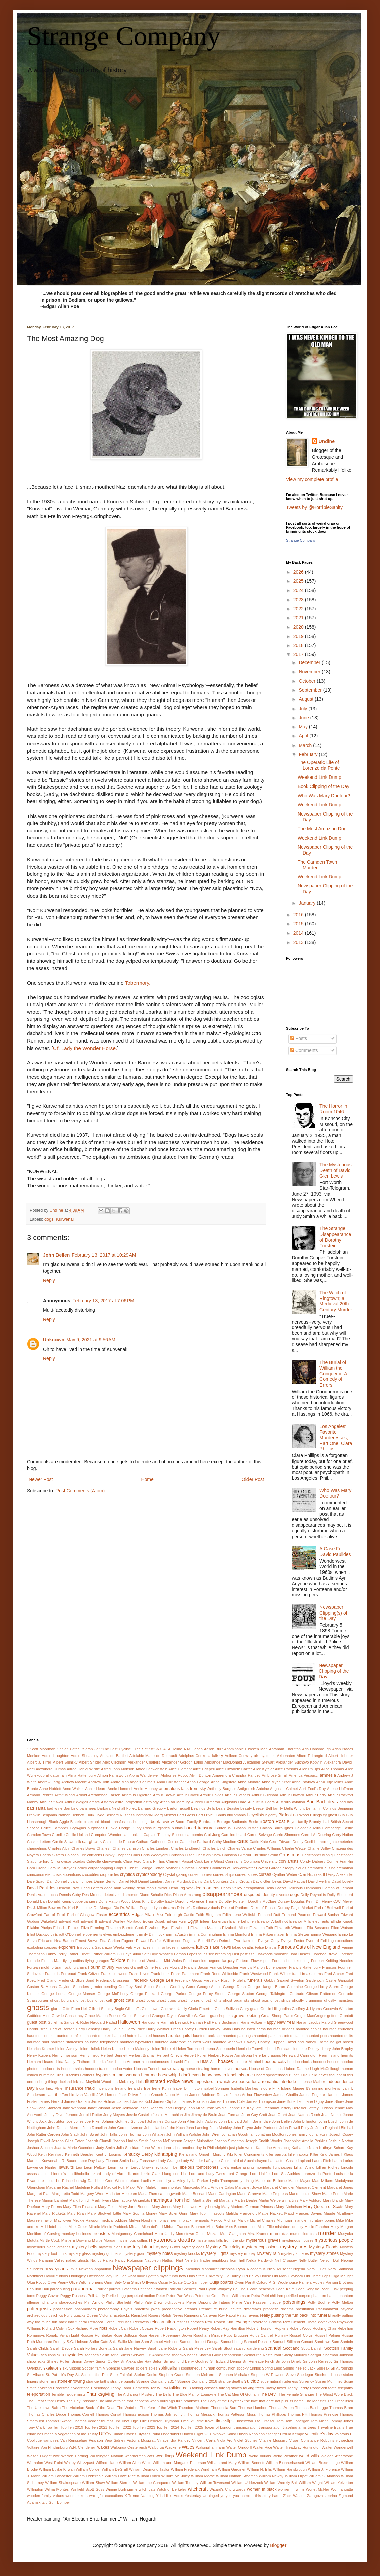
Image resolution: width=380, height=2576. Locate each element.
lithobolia (81, 2174)
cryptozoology (149, 1874)
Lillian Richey (327, 2167)
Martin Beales (246, 2200)
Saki (113, 2342)
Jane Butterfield (290, 2101)
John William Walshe (183, 2134)
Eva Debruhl (221, 1941)
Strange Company (123, 36)
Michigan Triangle (291, 2220)
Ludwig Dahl (85, 2181)
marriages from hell (171, 2200)
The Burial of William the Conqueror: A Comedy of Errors (333, 1374)
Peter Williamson (236, 2296)
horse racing (172, 2068)
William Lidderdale (88, 2476)
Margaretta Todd (65, 2194)
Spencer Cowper (120, 2368)
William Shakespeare (63, 2482)
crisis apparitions (67, 1874)
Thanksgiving (101, 2394)
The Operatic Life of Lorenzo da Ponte (319, 765)
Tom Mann (320, 2421)
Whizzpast (85, 2463)
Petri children (272, 2296)
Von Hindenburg (54, 2447)
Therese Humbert (253, 2407)
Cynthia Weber (284, 1874)
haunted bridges (280, 2029)
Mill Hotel (48, 2227)
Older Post (253, 1479)
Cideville (93, 1861)
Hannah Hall (200, 2022)
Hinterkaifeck (103, 2062)
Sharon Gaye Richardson (220, 2355)
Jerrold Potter (90, 2115)
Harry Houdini (112, 2029)
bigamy (271, 1815)
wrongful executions (106, 2496)
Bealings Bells (203, 1808)
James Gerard (51, 2101)
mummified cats (303, 2234)
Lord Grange (237, 2174)
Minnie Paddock (114, 2227)
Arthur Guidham (264, 1795)
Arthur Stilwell (51, 1802)
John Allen (186, 2121)
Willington (35, 2489)
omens (97, 2282)
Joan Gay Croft (254, 2115)
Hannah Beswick (175, 2022)
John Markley (221, 2128)
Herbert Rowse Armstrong (230, 2055)
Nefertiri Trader (197, 2260)
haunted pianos (292, 2036)
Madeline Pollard (89, 2187)
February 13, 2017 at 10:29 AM (104, 1255)
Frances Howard (169, 1967)
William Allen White (135, 2463)
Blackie (76, 1822)
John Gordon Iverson (125, 2128)
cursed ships (223, 1874)
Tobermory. (137, 983)
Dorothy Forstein (232, 1901)
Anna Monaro (249, 1782)
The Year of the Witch (158, 2407)
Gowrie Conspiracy (68, 2016)
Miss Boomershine (240, 2227)
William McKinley (175, 2476)
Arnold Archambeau (92, 1795)
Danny (197, 1881)
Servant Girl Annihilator (150, 2355)
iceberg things (47, 2082)
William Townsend (215, 2482)
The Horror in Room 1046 (333, 1108)
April (304, 735)
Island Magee (292, 2088)
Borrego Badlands (232, 1822)
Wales (188, 2447)
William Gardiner (232, 2469)
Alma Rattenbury (82, 1775)
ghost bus (84, 2000)
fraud (296, 1974)
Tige (134, 2421)
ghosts (38, 2007)
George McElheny (113, 1994)
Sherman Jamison (338, 2355)
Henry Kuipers (39, 2055)
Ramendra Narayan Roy (204, 2315)
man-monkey (171, 2187)
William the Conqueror (152, 2482)
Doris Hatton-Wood (115, 1901)
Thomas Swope (58, 2421)
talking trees (253, 2388)
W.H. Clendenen (82, 2447)
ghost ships (280, 2000)
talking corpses (205, 2388)
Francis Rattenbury (305, 1967)
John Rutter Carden (43, 2134)
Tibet (125, 2421)
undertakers (171, 2434)
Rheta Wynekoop (321, 2322)
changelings (37, 1848)
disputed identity (259, 1894)
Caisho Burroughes (276, 1828)
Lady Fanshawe (143, 2161)
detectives (112, 1895)
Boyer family (297, 1822)
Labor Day (86, 2161)
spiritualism (169, 2368)
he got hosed (341, 2042)
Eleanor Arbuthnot (272, 1921)
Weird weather (285, 2456)
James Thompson (261, 2101)
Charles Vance (239, 1848)
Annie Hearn (95, 1789)
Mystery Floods (323, 2247)
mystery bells (84, 2247)
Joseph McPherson (166, 2141)
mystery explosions (260, 2247)
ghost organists (236, 2000)
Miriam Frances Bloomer (184, 2227)
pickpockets (174, 2302)
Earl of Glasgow (80, 1914)
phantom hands (324, 2296)
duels (215, 1908)
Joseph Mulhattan (198, 2141)
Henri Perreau (278, 2049)
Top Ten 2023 (143, 2427)
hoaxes (225, 2061)
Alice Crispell (204, 1769)
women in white (291, 2489)
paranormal (83, 2288)
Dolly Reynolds (313, 1895)
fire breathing (220, 1954)
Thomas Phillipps (271, 2414)
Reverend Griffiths (266, 2322)
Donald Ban (37, 1901)
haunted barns (253, 2029)
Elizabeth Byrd (157, 1928)
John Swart (89, 2134)
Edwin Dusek (154, 1921)
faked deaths (243, 1947)
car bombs (194, 1835)
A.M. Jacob (193, 1749)
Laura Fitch (321, 2161)
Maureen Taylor (40, 2220)
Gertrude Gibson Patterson (313, 1994)
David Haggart (295, 1881)
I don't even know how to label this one (216, 2075)
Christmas (290, 1854)
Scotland (291, 2348)
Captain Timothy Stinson (164, 1835)
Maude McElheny (338, 2213)
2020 (299, 627)
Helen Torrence (189, 2049)
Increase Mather (311, 2082)
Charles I (104, 1848)
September (311, 690)
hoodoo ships (72, 2069)
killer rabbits (298, 2154)
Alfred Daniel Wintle (83, 1769)
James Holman (103, 2101)
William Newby (271, 2476)
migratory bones (321, 2220)
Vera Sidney (115, 2440)
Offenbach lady (99, 2276)
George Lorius (53, 1994)
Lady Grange (169, 2161)
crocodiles (90, 1874)
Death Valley (231, 1888)
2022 (299, 608)
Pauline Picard (245, 2289)
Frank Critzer (88, 1974)
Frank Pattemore (185, 1974)
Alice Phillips (309, 1769)
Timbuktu (188, 2421)
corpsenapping (100, 1868)
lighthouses (282, 2167)
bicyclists (255, 1815)
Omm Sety (113, 2282)
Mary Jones (161, 2207)
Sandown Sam (326, 2342)
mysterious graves (263, 2240)
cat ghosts (92, 1841)
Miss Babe (215, 2227)
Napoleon (153, 2260)
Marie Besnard (194, 2194)
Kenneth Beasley (79, 2154)
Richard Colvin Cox (58, 2328)
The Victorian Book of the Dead (89, 2407)
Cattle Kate (258, 1842)
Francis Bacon (196, 1967)
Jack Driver (128, 2095)
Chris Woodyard (154, 1855)
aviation (298, 1802)
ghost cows (145, 2000)
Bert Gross (186, 1815)
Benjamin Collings (321, 1808)
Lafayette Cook (216, 2161)
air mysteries (265, 1756)
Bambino (71, 1808)
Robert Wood (301, 2328)
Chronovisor (61, 1861)
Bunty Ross (142, 1828)
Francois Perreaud (60, 1974)
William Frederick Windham (194, 2469)
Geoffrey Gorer (183, 1987)
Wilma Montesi (56, 2489)
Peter (160, 2296)
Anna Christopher (171, 1782)
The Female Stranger (296, 2394)
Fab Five (133, 1947)
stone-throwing (71, 2381)
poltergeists (39, 2308)
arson (115, 1795)
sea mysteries (70, 2355)
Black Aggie (59, 1822)
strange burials (122, 2381)
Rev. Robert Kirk (219, 2322)
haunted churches (338, 2029)
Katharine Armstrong (273, 2148)
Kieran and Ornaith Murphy (202, 2154)
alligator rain (56, 1775)
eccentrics (119, 1914)
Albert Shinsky (65, 1762)
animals (148, 1782)
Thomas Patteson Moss (236, 2414)
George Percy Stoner (207, 1994)
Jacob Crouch (151, 2095)
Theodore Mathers (193, 2407)
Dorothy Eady (162, 1901)
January (308, 903)
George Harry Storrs (321, 1987)
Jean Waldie (216, 2108)
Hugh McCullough (325, 2069)
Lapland (304, 2161)
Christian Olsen (182, 1855)
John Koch (176, 2128)
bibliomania (236, 1815)
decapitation (254, 1888)
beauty (246, 1808)
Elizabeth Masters (205, 1928)
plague (275, 2302)
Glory (244, 2009)
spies (153, 2368)
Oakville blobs (56, 2276)
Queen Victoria (99, 2315)
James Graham (77, 2101)
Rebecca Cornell (102, 2322)
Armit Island (64, 1795)
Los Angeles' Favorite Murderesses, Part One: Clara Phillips (335, 1437)
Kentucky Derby (137, 2154)
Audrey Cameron (205, 1802)
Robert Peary (198, 2328)
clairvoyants (112, 1861)
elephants (320, 1921)
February (309, 754)
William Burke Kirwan (57, 2469)
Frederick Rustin (218, 1980)
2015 (299, 923)
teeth (332, 2388)
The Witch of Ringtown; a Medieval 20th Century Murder (335, 1301)
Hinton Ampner (127, 2062)
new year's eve (61, 2268)
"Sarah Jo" (91, 1749)
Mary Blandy (333, 2200)
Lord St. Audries (286, 2174)
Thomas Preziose (323, 2414)
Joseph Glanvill (99, 2141)
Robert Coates (141, 2328)
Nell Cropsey (286, 2260)
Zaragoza (315, 2496)
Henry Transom (65, 2055)
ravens (253, 2315)
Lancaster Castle (282, 2161)
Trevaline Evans (330, 2427)
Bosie (253, 1822)
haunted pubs (317, 2036)
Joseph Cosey (341, 2134)
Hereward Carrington (300, 2055)
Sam (145, 2342)
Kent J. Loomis (108, 2154)
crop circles (109, 1874)
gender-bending (103, 1987)
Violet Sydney (246, 2440)
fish (251, 1954)
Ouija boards (221, 2282)
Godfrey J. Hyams (307, 2009)
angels (135, 1782)
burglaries (161, 1828)
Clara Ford (132, 1861)
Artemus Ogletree (137, 1795)
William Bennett (251, 2463)
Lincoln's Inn (62, 2174)
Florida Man (51, 1961)
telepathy (345, 2388)
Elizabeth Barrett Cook (124, 1928)
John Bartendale (257, 2121)
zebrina (331, 2496)
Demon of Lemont (337, 1888)
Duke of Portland (235, 1908)
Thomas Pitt (297, 2414)
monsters (101, 2233)
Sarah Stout (222, 2348)
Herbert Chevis (169, 2055)
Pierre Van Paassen (250, 2302)
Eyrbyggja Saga (90, 1947)
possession (62, 2309)
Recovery (141, 2322)
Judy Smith (105, 2148)
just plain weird (241, 2148)
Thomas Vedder (86, 2421)
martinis (291, 2200)
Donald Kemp (59, 1901)
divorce (282, 1895)
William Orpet (296, 2476)
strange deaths (230, 2381)
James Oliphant (166, 2101)
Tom (280, 2421)
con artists (288, 1861)
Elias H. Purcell (66, 1928)
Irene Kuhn (161, 2088)
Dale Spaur (36, 1881)
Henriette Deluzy (305, 2049)
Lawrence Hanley (42, 2167)
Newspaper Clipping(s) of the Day (333, 1612)
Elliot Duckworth (40, 1934)
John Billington (305, 2121)
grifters (332, 2016)
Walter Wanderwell (337, 2447)
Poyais (126, 2309)
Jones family (297, 2134)
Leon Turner (118, 2167)
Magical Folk (114, 2187)
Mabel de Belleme (271, 2181)
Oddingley (77, 2276)
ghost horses (189, 2000)
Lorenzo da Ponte (317, 2174)
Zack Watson (294, 2496)
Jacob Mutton (176, 2095)
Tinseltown (244, 2421)
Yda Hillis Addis (169, 2496)
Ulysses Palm (148, 2434)
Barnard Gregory (152, 1808)
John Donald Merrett (64, 2128)
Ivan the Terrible (60, 2095)
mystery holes (159, 2253)
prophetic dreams (278, 2309)
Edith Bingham (208, 1914)
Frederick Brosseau (112, 1980)
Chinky (108, 1855)
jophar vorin (318, 2134)
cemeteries (344, 1842)
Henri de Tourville (251, 2049)
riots (103, 2328)
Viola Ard (224, 2440)
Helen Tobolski (162, 2049)
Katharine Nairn (305, 2148)
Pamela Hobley (312, 2282)
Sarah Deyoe (61, 2348)
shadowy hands (184, 2355)
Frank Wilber (280, 1974)
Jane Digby (314, 2101)
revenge (242, 2322)
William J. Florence (324, 2469)
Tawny (270, 2388)
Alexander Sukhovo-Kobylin (299, 1762)
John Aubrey (207, 2121)
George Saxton (241, 1994)
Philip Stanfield (118, 2302)
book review (162, 1821)
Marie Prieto (332, 2194)
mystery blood (139, 2246)
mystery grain (133, 2253)
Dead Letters (92, 1888)
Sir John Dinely (289, 2361)
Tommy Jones (341, 2421)
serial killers (120, 2355)
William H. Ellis (259, 2469)
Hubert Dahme (296, 2069)
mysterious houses (298, 2240)
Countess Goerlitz (193, 1868)
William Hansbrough (290, 2469)
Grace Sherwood (136, 2016)
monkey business (76, 2234)
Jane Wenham (74, 2108)
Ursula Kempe (292, 2434)
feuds (202, 1954)
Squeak (322, 2368)
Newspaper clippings (148, 2268)
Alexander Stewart (258, 1762)
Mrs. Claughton (233, 2234)
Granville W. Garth (193, 2016)
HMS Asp (208, 2062)
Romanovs (36, 2335)
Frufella (239, 1980)
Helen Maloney (136, 2049)
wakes (103, 2447)
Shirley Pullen (58, 2361)
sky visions (72, 2368)
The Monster (315, 2401)
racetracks (121, 2315)
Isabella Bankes (244, 2088)
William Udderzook (247, 2482)
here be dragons (267, 2055)
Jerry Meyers (114, 2115)
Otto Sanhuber (196, 2282)
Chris (135, 1855)
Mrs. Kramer (258, 2234)
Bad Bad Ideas (322, 1801)
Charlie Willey (319, 1848)
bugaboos (96, 1828)
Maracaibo (191, 2187)
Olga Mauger (342, 2276)
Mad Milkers (322, 2181)
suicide (251, 2381)
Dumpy (284, 1908)
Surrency (306, 2381)
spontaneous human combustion (208, 2368)
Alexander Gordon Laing (182, 1762)
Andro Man (119, 1782)
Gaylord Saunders (73, 1987)
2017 (299, 654)
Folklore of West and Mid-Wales (154, 1961)
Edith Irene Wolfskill (239, 1914)
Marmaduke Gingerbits (131, 2200)
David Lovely (342, 1881)
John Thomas (130, 2134)
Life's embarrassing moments (245, 2167)
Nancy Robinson (129, 2260)
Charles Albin (59, 1848)
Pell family (96, 2296)
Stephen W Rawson (267, 2375)
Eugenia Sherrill (196, 1941)
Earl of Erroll (55, 1914)
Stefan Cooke (145, 2375)
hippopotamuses (155, 2062)
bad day (346, 1802)
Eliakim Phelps (39, 1928)
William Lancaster (57, 2476)
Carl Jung (212, 1835)
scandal (273, 2348)
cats (242, 1841)
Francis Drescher (224, 1967)
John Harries (155, 2128)
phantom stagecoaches (62, 2302)
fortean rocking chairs (68, 1967)
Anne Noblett (50, 1789)
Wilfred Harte (107, 2463)
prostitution (305, 2309)
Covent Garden (268, 1868)
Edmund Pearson (296, 1914)
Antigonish (246, 1789)
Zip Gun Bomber (56, 2502)
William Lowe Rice (120, 2476)
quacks (79, 2315)
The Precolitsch (340, 2401)
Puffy (68, 2315)
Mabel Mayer (299, 2181)
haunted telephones (101, 2042)
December (310, 662)
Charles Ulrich (214, 1848)
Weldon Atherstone (337, 2456)
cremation (345, 1868)
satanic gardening (249, 2348)
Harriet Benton (62, 2029)
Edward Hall (69, 1921)
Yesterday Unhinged (202, 2496)
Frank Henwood (114, 1974)
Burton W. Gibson (230, 1828)
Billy (341, 1815)
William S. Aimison (324, 2476)
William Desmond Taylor (149, 2469)
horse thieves (222, 2069)
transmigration (246, 2427)
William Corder (88, 2469)
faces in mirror (153, 1947)
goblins (285, 2009)
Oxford (262, 2282)
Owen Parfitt (244, 2282)
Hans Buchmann (225, 2022)
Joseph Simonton (229, 2141)
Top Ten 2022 (119, 2427)
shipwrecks (36, 2361)
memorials (160, 2220)
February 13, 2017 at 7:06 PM (103, 1300)
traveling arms (295, 2427)
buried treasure (199, 1828)
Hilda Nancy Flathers (72, 2062)
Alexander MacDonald (223, 1762)
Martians (226, 2200)
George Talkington (271, 1994)
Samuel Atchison (164, 2342)
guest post (36, 2022)
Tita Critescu (264, 2421)
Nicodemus (256, 2269)
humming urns (51, 2075)
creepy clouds (294, 1868)
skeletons (52, 2368)
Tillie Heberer (150, 2421)
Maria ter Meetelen (121, 2194)
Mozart (213, 2234)
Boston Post (272, 1821)
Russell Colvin (301, 2335)
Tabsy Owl (159, 2388)
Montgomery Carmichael (132, 2234)
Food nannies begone (201, 1961)
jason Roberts (151, 2108)
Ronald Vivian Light (62, 2335)
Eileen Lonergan (214, 1921)
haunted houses (151, 2036)
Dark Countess (216, 1881)
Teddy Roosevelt (313, 2388)
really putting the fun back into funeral (295, 2315)
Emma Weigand (323, 1934)
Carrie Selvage (259, 1835)
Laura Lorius (342, 2161)
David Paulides (41, 1888)
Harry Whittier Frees (163, 2029)
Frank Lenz (160, 1974)
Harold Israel (37, 2029)
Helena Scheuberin (219, 2049)
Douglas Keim (302, 1901)
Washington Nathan (106, 2456)
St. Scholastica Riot (92, 2375)
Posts (298, 1038)
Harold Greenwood (337, 2022)
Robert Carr (118, 2328)
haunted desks (99, 2036)
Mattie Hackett (270, 2213)
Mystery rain (268, 2253)
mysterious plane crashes (49, 2247)
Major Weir (135, 2187)
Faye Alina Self (136, 1954)
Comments (304, 1050)
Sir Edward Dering (225, 2361)
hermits (347, 2055)
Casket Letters (39, 1842)
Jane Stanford (49, 2108)
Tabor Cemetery (135, 2388)
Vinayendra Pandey (173, 2440)
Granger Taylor (164, 2016)
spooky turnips (248, 2368)
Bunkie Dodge (118, 1828)
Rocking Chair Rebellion (333, 2328)
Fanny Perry (56, 1954)
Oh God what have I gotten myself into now (149, 2276)
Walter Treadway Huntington (297, 2447)
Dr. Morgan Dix (106, 1908)
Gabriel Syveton (290, 1980)
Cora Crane (36, 1868)
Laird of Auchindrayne (249, 2161)
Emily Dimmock (151, 1934)
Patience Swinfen (152, 2289)
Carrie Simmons (286, 1835)
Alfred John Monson (118, 1769)
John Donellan (95, 2128)
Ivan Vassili (85, 2095)
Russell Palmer (327, 2335)
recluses (125, 2322)
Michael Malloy (236, 2220)
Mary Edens (51, 2207)
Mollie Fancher (316, 2227)
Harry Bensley (88, 2029)
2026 (299, 572)
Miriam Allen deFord (146, 2227)
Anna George (198, 1782)
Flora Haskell (300, 1954)
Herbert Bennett (114, 2055)
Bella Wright (294, 1808)
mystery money (243, 2253)
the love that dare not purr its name (273, 2401)
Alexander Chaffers (144, 1762)
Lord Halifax (260, 2174)
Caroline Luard (233, 1835)
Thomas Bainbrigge (311, 2407)
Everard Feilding (320, 1941)
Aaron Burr (213, 1749)
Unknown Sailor (223, 2434)
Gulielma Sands (61, 2022)
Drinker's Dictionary (193, 1908)
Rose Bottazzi (125, 2335)
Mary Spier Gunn (173, 2213)
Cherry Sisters (52, 1855)
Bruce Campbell (54, 1828)
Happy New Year (279, 2022)
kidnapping (165, 2154)
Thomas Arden (281, 2407)
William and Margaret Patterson (179, 2463)
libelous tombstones (199, 2167)
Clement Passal (179, 1861)
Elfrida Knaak (341, 1921)
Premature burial (213, 2309)
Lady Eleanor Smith (112, 2161)
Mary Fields (107, 2207)
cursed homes (200, 1874)
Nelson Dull (330, 2260)
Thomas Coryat (108, 2414)
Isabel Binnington (187, 2088)
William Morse (203, 2476)
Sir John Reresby (318, 2361)
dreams (169, 1908)
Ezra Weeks (115, 1947)
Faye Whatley (161, 1954)
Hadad (111, 2022)
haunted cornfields (70, 2036)
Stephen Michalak (234, 2375)
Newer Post (41, 1479)
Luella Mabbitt (153, 2181)
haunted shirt (38, 2042)
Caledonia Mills (308, 1828)
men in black (180, 2220)
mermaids (201, 2220)
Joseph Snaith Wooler (263, 2141)
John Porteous (266, 2128)
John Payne (243, 2128)
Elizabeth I (180, 1928)
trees (312, 2427)
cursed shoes (246, 1874)
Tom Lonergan (297, 2421)
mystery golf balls (106, 2253)
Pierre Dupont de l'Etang (208, 2302)
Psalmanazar (327, 2309)
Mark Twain (101, 2200)
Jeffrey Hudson (320, 2108)
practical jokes (147, 2309)
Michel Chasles (262, 2220)
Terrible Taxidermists (68, 2394)
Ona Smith (132, 2282)
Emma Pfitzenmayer (268, 1934)
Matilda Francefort (241, 2213)
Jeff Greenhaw (267, 2108)
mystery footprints (52, 2253)
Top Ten (52, 2427)
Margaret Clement (311, 2187)
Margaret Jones (340, 2187)
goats (254, 2009)
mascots (217, 2213)
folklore (117, 1960)
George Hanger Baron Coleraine (275, 1987)
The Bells (163, 2394)
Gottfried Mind (39, 2016)
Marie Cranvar (249, 2194)
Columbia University (260, 1861)
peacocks (266, 2289)
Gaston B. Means (42, 1987)
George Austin (209, 1987)
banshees (88, 1808)
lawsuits (66, 2167)
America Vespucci (303, 1775)
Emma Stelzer (297, 1934)
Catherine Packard (195, 1842)
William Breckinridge (322, 2463)
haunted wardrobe (170, 2042)
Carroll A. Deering (316, 1835)
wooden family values (45, 2496)
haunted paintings (238, 2036)
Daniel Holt (128, 1881)
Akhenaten (286, 1756)
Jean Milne (196, 2108)
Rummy (281, 2335)
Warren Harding (74, 2456)
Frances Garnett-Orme (135, 1967)
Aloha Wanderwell (144, 1775)
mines (62, 2227)
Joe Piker (93, 2121)
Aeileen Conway (238, 1756)
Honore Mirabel (248, 2062)
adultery (215, 1755)
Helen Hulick (89, 2049)
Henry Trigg (90, 2055)
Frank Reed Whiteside (219, 1974)
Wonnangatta (342, 2489)
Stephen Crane (171, 2375)
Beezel (258, 1808)
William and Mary (222, 2463)
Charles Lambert (156, 1848)
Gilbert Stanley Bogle (106, 2009)
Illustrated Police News (169, 2081)
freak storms (312, 1974)
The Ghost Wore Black (334, 2394)
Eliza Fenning (92, 1928)
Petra (255, 2296)
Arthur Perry (315, 1795)
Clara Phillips (154, 1861)
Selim (104, 2355)
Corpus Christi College (133, 1868)
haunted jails (178, 2035)
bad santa (36, 1808)
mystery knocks (187, 2253)
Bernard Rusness (120, 1815)
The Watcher (127, 2407)
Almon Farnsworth (112, 1775)
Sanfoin (346, 2342)
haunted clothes (40, 2036)
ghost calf (103, 2000)
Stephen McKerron (201, 2375)
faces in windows (180, 1947)
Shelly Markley (294, 2355)
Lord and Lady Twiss (207, 2174)
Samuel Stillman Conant (292, 2342)
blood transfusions (116, 1822)
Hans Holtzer (251, 2022)
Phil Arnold (93, 2302)
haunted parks (265, 2036)
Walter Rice (262, 2447)
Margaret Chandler (279, 2187)
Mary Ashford (310, 2200)
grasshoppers (221, 2016)
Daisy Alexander (339, 1874)
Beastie (233, 1808)
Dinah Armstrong (187, 1895)
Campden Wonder (106, 1835)
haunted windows (227, 2042)
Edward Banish (326, 1914)
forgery (228, 1960)
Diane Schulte (151, 1895)
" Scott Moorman (41, 1749)
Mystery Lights (215, 2253)
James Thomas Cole (227, 2101)
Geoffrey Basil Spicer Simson (143, 1987)
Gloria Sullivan (227, 2009)
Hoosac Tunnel (146, 2069)
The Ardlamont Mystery (135, 2394)
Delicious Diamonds (304, 1888)
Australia (283, 1802)
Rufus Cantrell (262, 2335)
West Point (53, 2463)
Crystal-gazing (175, 1874)
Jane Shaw (334, 2101)
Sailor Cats (98, 2342)
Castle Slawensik (66, 1842)
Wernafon (35, 2463)
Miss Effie (266, 2227)
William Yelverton (338, 2482)
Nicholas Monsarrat (202, 2269)
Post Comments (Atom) (80, 1490)
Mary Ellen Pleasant (80, 2207)
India (40, 2088)
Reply (49, 1280)
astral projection (128, 1802)
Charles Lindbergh (186, 1848)
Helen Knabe (112, 2049)
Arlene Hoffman (340, 1789)
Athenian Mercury (175, 1802)
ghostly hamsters (338, 2000)
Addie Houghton (55, 1756)
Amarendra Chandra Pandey (236, 1775)
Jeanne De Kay (241, 2108)
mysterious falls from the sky (221, 2240)
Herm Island (329, 2055)
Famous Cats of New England (309, 1947)
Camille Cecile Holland (71, 1835)
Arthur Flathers (237, 1795)
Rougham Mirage (208, 2335)
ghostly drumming (307, 2000)
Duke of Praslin (263, 1908)
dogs (48, 1219)
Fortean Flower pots (253, 1961)
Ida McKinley (123, 2082)
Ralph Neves (172, 2315)
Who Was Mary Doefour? (324, 795)
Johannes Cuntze (162, 2121)
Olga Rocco (37, 2282)
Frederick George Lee (152, 1980)
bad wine (54, 1808)
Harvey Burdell (194, 2029)
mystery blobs (110, 2247)
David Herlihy (319, 1881)
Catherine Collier (164, 1842)
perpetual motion (141, 2296)
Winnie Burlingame (122, 2489)
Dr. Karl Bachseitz (77, 1908)
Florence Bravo (324, 1954)
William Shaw (93, 2482)
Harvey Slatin (219, 2029)
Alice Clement (180, 1769)
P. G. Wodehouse (283, 2282)
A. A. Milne (172, 1749)
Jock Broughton (52, 2121)
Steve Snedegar (299, 2375)
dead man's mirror (152, 1888)
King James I (331, 2154)
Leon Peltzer (95, 2167)
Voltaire (33, 2447)
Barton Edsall (178, 1808)
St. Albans (35, 2375)
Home (147, 1479)
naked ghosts (77, 2260)
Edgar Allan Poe (147, 1914)
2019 (299, 636)
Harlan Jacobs (308, 2022)
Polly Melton (342, 2302)
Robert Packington (170, 2328)
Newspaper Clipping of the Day (334, 1671)
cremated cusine (322, 1868)
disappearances (222, 1894)
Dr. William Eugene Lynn (141, 1908)
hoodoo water (120, 2069)
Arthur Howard (291, 1795)
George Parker (173, 1994)
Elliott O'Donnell (68, 1934)
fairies (202, 1947)
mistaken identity (289, 2227)
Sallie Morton (129, 2342)
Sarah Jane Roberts (164, 2348)
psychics (55, 2315)
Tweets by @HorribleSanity (314, 507)
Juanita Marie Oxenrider (74, 2148)
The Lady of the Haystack (221, 2401)
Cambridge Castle (337, 1828)
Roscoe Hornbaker (96, 2335)
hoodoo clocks (299, 2062)
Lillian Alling (304, 2167)
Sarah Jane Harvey (129, 2348)
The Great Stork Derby (46, 2401)
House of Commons (266, 2069)
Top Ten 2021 (95, 2427)
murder (327, 2233)
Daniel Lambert (150, 1881)
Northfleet (35, 2276)
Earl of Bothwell (327, 1908)
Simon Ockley (107, 2361)
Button (253, 1828)
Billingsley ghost (323, 1815)
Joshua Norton (341, 2141)
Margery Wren (92, 2194)
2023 (299, 599)
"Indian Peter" (68, 1749)
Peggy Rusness (73, 2296)
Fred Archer (334, 1974)
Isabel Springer (216, 2088)
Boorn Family (186, 1822)
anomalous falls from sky (182, 1788)
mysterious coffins (133, 2240)
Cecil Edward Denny (286, 1842)
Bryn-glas (78, 1828)
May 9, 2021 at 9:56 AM (90, 1339)
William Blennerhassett (285, 2463)
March (306, 745)
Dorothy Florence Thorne (196, 1901)
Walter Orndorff (239, 2447)
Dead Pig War (181, 1888)
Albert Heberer (340, 1756)
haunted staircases (67, 2042)
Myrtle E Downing (76, 2240)
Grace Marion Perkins (103, 2016)
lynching (247, 2181)
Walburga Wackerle (164, 2447)
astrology (150, 1802)
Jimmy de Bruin (204, 2115)
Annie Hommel (120, 1789)
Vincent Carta (203, 2440)
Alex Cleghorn (114, 1762)
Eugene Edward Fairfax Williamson (151, 1941)
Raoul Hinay (236, 2315)
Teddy (293, 2388)
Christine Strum (265, 1855)
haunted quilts (341, 2036)
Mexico (216, 2220)
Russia (347, 2335)
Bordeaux (207, 1822)
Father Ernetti (79, 1954)
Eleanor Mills (300, 1921)
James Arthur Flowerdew (251, 2095)
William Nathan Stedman (237, 2476)
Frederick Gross (188, 1980)
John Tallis (109, 2134)
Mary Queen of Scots (323, 2206)
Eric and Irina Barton (56, 1941)
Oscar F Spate (170, 2282)
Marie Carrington (222, 2194)
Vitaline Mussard (273, 2440)
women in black (261, 2489)
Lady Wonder (192, 2161)
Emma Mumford (236, 1934)
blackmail (92, 1822)
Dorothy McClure (262, 1901)
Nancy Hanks (101, 2260)
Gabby (269, 1980)
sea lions (48, 2355)
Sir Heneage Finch (258, 2361)
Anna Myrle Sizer (276, 1782)
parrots (115, 2289)
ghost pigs (260, 2000)
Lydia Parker (197, 2181)
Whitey (70, 2463)
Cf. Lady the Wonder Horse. (85, 1048)
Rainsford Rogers (145, 2315)
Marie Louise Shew (305, 2194)
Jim (187, 2115)
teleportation (38, 2394)
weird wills (309, 2456)
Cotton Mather (165, 1868)
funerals (255, 1980)
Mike (340, 2220)
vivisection (344, 2440)
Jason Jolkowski (125, 2108)
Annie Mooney (146, 1789)
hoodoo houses (326, 2062)
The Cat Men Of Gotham (238, 2394)
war (56, 2456)
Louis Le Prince (59, 2181)
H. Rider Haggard (90, 2022)
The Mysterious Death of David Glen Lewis (335, 1170)
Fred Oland (47, 1980)
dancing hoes (81, 1881)
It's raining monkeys (323, 2088)
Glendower (151, 2009)
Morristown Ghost (191, 2234)
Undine (327, 441)
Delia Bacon (275, 1888)
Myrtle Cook (50, 2240)
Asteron (107, 1802)
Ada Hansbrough (316, 1749)
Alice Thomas (332, 1769)
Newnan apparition (95, 2269)
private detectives (245, 2309)
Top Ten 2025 (191, 2427)
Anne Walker (73, 1789)
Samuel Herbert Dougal (199, 2342)
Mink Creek (78, 2227)
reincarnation (162, 2322)
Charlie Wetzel (294, 1848)
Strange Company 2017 (156, 2381)
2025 (299, 581)
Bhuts (221, 1815)
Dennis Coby (70, 1895)
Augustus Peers (261, 1802)
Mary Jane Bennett (135, 2207)
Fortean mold (38, 1967)
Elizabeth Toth (261, 1928)
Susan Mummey (329, 2381)
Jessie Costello (139, 2115)
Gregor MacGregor (310, 2016)
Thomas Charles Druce (46, 2414)
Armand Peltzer (40, 1795)
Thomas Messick (200, 2414)
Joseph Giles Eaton (67, 2141)
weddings (165, 2456)
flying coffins (73, 1961)
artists (94, 1802)
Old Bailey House (256, 2276)
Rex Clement (294, 2322)
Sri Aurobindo (342, 2368)
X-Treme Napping (139, 2496)
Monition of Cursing (43, 2234)
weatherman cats (139, 2456)
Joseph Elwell (38, 2141)
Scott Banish (311, 2348)
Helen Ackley (66, 2049)
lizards (133, 2174)
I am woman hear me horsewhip (147, 2075)
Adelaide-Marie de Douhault (153, 1756)
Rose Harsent (149, 2335)
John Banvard (230, 2121)
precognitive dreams (179, 2309)
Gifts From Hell (74, 2009)
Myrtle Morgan (104, 2240)
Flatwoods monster (272, 1954)
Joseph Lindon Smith (130, 2141)
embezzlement (125, 1934)
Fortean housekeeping (290, 1961)
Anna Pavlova (303, 1782)
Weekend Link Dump (319, 777)
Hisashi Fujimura (184, 2062)
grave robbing (247, 2015)
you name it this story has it (257, 2496)
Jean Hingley (175, 2108)
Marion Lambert (55, 2200)
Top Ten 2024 (167, 2427)
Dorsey (284, 1901)
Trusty (92, 2434)
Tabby (116, 2388)
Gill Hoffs (132, 2009)
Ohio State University (204, 2276)
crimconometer (39, 1874)
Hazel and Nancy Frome (307, 2042)
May (304, 726)
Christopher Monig (317, 1855)
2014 (299, 933)
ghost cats (124, 2000)
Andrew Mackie (74, 1782)
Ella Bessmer (318, 1928)
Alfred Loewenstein (151, 1769)
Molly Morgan (341, 2227)
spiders (142, 2368)
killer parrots (276, 2154)
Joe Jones (74, 2121)
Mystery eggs (193, 2247)
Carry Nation (342, 1835)
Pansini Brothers (339, 2282)
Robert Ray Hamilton (227, 2328)
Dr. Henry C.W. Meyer (334, 1901)
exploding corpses (42, 1947)
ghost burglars (62, 2000)
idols (140, 2082)
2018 (299, 645)
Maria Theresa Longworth (159, 2194)
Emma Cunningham (205, 1934)
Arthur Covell (188, 1795)
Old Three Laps (317, 2276)
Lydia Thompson (224, 2181)
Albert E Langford (312, 1756)
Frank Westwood (253, 1974)
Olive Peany (58, 2282)
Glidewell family (174, 2009)
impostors (204, 2081)
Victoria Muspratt (141, 2440)
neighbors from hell (228, 2260)
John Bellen (56, 1255)
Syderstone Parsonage (90, 2388)
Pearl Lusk (329, 2289)
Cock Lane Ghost (209, 1861)
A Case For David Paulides (335, 1551)
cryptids (127, 1874)
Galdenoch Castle (321, 1980)
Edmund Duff (269, 1914)
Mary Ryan (76, 2213)
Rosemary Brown (177, 2335)
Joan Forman (229, 2115)
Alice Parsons (286, 1769)
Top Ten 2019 (72, 2427)
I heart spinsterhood (271, 2075)
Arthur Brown (164, 1795)
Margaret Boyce (248, 2187)
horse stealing (198, 2069)
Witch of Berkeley (172, 2489)
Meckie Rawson (86, 2220)
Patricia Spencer (182, 2289)
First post (240, 1954)
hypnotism (105, 2075)
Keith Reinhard (50, 2154)
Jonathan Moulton (271, 2134)
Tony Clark (36, 2427)
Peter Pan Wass (180, 2296)
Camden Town (39, 1835)
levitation (162, 2167)
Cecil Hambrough (319, 1842)
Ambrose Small (274, 1775)
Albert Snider (90, 1762)
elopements (92, 1934)
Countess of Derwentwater (232, 1868)
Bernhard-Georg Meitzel (156, 1815)
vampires (51, 2440)
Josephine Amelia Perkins (305, 2141)
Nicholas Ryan (232, 2269)
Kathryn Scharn (332, 2148)
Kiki (230, 2154)
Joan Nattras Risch (304, 2115)
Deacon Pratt (68, 1888)
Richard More (86, 2328)
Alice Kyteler (263, 1769)
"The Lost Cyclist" (116, 1749)
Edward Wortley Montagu (119, 1921)
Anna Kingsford (223, 1782)
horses (241, 2068)
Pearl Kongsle (307, 2289)
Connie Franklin (340, 1861)
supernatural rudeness (279, 2381)
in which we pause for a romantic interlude (255, 2081)
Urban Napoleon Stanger (258, 2434)
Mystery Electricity (223, 2247)
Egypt (193, 1921)
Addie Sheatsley (84, 1756)
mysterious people (334, 2240)
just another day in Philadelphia (201, 2148)
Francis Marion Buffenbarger (264, 1967)
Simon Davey (83, 2361)
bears (220, 1808)
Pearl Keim (285, 2289)
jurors (169, 2148)
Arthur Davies (211, 1795)
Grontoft (346, 2016)
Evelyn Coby (268, 1941)
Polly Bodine (319, 2302)
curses (265, 1874)
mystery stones (324, 2253)
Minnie (94, 2227)
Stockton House (328, 2375)
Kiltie (314, 2154)
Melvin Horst (139, 2220)
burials (177, 1828)
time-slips (224, 2421)
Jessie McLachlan (168, 2115)
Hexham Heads (40, 2062)
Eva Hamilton (245, 1941)
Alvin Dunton (200, 1775)
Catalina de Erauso (119, 1842)
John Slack (70, 2134)
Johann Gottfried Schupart (124, 2121)
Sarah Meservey (197, 2348)
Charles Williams (267, 1848)
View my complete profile (312, 479)
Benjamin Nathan (55, 1815)
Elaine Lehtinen (242, 1921)
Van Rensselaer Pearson (81, 2440)
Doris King (140, 1901)
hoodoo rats (50, 2069)
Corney (81, 1868)
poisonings (294, 2302)
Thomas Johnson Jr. (167, 2414)
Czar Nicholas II (311, 1874)
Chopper (123, 1855)
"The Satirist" (144, 1749)
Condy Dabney (312, 1861)
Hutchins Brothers (79, 2075)
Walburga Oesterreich (128, 2447)
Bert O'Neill (205, 1815)
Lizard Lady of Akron (109, 2174)
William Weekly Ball (281, 2482)
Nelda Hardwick (259, 2260)
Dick (168, 1895)
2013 (299, 942)
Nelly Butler (308, 2260)
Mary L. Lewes (185, 2207)
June (304, 717)
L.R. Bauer (68, 2161)
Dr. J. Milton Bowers (44, 1908)
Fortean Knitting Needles (332, 1961)
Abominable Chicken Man (246, 1749)
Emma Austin (176, 1934)
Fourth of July (101, 1967)
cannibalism (132, 1835)
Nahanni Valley (52, 2260)
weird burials (260, 2456)
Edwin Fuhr (176, 1921)
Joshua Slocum (40, 2148)
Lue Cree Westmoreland (118, 2181)
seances (91, 2355)
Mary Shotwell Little (104, 2213)
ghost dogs (166, 2000)
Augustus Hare (233, 1802)
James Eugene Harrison (320, 2095)
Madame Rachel (60, 2187)
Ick (75, 2082)
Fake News (220, 1947)
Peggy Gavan (47, 2296)
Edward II (88, 1921)
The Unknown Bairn (44, 2407)
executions (344, 1941)
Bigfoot (285, 1815)
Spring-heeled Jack (299, 2368)
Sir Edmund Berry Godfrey (186, 2361)
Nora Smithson (340, 2269)
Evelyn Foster (293, 1941)
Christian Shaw (208, 1855)
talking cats (180, 2388)
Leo (79, 2167)
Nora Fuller (316, 2269)
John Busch (328, 2121)
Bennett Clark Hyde (88, 1815)
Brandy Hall (319, 1822)
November (310, 671)
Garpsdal (345, 1980)
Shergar (314, 2355)
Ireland (120, 2088)
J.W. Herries (107, 2095)
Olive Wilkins (79, 2282)
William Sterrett (119, 2482)
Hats (236, 2029)
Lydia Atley (175, 2181)
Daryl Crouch (241, 1881)
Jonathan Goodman (237, 2134)
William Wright (311, 2482)
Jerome (72, 2115)
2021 (299, 617)
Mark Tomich (79, 2200)
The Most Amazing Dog (322, 828)
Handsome (150, 2022)
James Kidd (142, 2101)
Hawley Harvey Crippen (264, 2042)
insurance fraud (80, 2088)
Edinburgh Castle (179, 1914)
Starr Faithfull (121, 2375)
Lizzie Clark (150, 2174)
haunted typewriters (136, 2042)
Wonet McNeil (317, 2489)
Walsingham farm (210, 2447)
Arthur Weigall (76, 1802)
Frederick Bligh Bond (76, 1980)
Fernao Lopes (185, 1954)
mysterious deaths (172, 2240)
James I (124, 2101)
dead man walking (119, 1888)
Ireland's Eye (139, 2088)
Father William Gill (106, 1954)
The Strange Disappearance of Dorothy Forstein (335, 1237)
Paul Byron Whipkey (214, 2289)
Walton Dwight (39, 2456)
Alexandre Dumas (51, 1769)
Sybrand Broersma (54, 2388)
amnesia (328, 1775)
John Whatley (154, 2134)
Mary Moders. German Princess (248, 2207)
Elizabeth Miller (235, 1928)
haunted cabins (308, 2029)
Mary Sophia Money (140, 2213)
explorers (67, 1947)
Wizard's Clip (221, 2489)
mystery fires (293, 2246)
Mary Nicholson (289, 2207)
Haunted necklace (206, 2036)
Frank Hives (139, 1974)
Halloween (129, 2022)
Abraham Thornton (285, 1749)
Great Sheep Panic (277, 2016)
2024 (299, 590)
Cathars (142, 1842)
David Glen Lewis (267, 1881)
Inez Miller (55, 2088)
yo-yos (225, 2496)
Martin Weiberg (271, 2200)
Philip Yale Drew (147, 2302)
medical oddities (114, 2220)
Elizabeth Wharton (289, 1928)
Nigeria (299, 2269)
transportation (270, 2427)
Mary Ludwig (209, 2207)
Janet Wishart (98, 2108)
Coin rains (233, 1861)
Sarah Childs (38, 2348)
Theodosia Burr (223, 2407)
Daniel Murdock (177, 1881)
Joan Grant (277, 2115)
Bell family (274, 1808)
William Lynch (148, 2476)
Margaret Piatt (39, 2194)
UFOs (105, 2433)
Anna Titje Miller (329, 1782)
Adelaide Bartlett (114, 1756)
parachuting (60, 2289)
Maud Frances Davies (303, 2213)
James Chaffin (285, 2095)
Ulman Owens (124, 2434)
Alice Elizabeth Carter (234, 1769)
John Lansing (197, 2128)
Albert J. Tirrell (39, 1762)
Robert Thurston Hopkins (267, 2328)
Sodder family (93, 2368)
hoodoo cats (274, 2061)
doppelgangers (84, 1901)
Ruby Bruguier (236, 2335)
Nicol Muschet (279, 2269)
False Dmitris (265, 1947)
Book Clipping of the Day (323, 786)
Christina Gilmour (236, 1855)
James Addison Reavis (208, 2095)
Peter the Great (208, 2296)
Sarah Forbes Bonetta (93, 2348)
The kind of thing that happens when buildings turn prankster (148, 2401)
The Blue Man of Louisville (194, 2394)
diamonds (130, 1895)
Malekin (152, 2187)
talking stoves (230, 2388)
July (303, 708)
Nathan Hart (172, 2260)
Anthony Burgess (221, 1789)
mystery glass (79, 2253)
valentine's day (319, 2434)
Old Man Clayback (287, 2276)
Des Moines (92, 1895)
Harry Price (135, 2029)
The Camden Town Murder (317, 864)
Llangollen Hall (174, 2174)
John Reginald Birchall (334, 2128)
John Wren (211, 2134)
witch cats (147, 2489)
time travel (205, 2421)
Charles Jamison (127, 1848)
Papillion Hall (38, 2289)
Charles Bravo (83, 1848)
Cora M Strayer (61, 1868)
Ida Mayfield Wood (95, 2082)
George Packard (144, 1994)
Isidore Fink (269, 2088)
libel (175, 2167)
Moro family (164, 2234)
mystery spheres (295, 2253)
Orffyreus (149, 2282)
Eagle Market (302, 1908)
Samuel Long (231, 2342)
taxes (281, 2388)
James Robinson (195, 2101)
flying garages (97, 1961)
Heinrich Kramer (40, 2049)
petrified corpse (297, 2296)
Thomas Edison (136, 2414)
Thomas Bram (341, 2407)
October (308, 681)
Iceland (66, 2082)
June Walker (152, 2148)
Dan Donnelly (58, 1881)
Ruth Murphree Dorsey (46, 2342)
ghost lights (211, 2000)
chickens (94, 1855)
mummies (279, 2233)
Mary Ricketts (54, 2213)
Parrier (102, 2289)
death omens (206, 1888)
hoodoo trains (96, 2069)
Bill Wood (301, 1815)
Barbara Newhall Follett (117, 1808)
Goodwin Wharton (338, 2009)
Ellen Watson (342, 1928)
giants (56, 2009)
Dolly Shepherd (340, 1895)
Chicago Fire (75, 1855)
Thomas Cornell (80, 2414)
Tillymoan (171, 2421)
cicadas (78, 1861)
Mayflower (62, 2220)
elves (107, 1934)
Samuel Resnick (257, 2342)
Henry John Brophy (336, 2049)
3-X (159, 1749)
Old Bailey (232, 2276)
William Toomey (185, 2482)
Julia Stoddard (128, 2148)
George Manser (82, 1994)
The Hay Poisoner (81, 2401)
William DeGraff (115, 2469)
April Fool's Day (312, 1789)
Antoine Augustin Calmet (277, 1789)
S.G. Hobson (77, 2342)
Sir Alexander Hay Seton (141, 2361)
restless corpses (190, 2322)
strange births (97, 2381)
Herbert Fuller (194, 2055)
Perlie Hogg (116, 2296)
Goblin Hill (268, 2009)
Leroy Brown (142, 2167)
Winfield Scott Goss (87, 2489)
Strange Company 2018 (197, 2381)
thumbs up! (110, 2421)
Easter (101, 1914)
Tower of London (218, 2427)
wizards (239, 2489)
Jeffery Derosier (293, 2108)
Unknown (53, 1339)
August (306, 699)
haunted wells (199, 2042)
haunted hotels (124, 2036)
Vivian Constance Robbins (311, 2440)
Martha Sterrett (205, 2200)
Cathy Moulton (224, 1842)
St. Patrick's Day (60, 2375)
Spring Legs (272, 2368)
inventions (105, 2088)
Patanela (129, 2289)
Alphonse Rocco (174, 1775)
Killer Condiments (249, 2154)
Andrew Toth (98, 1782)
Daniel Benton (105, 1881)
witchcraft (198, 2489)
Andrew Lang (49, 1782)
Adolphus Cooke (192, 1756)
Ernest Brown (86, 1941)
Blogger (278, 2545)
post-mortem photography (97, 2309)
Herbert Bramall (142, 2055)
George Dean (234, 1987)
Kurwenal (65, 1219)
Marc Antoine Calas (217, 2187)
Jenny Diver (55, 2115)
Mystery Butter (167, 2247)
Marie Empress (275, 2194)
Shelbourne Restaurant (261, 2355)
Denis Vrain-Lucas (42, 1895)
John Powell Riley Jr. (296, 2128)
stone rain (47, 2381)
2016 (299, 914)
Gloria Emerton (200, 2009)
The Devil (268, 2394)
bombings (141, 1822)
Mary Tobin (199, 2213)
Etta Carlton (110, 1941)
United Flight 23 (195, 2434)
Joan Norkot (331, 2115)
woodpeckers (77, 2496)
